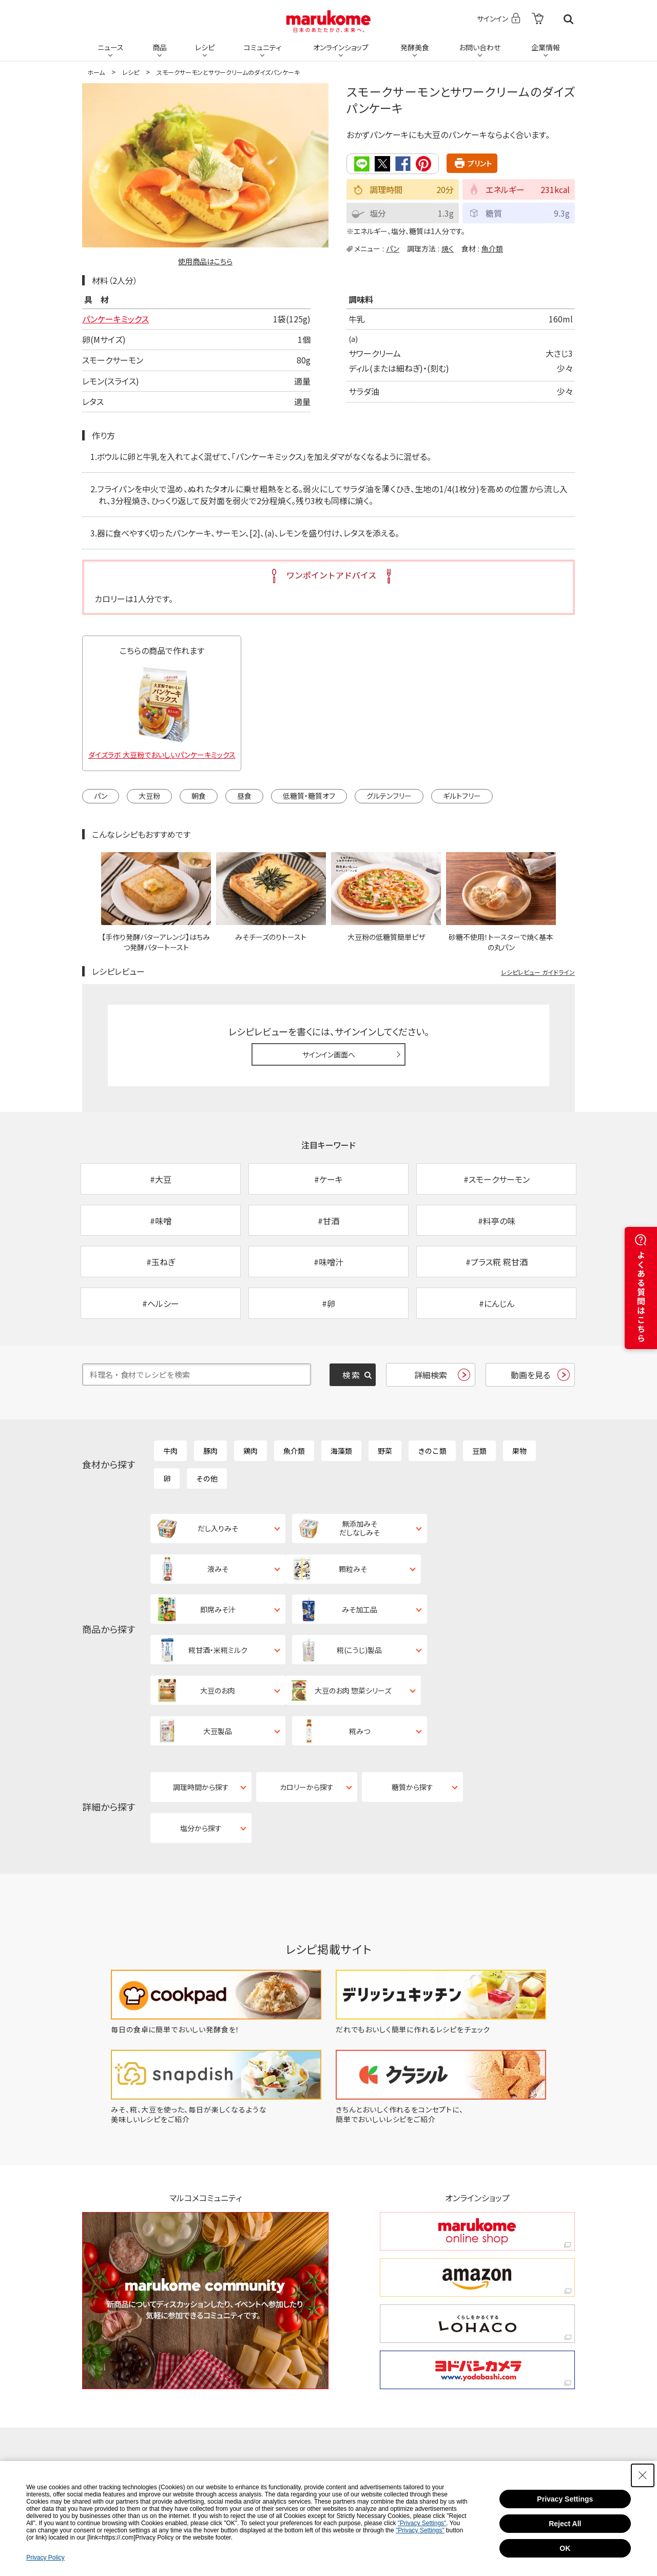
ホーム (96, 72)
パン (392, 248)
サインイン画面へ (328, 1054)
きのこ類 (432, 1451)
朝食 (198, 796)
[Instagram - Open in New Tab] (340, 2353)
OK (564, 2549)
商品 (159, 47)
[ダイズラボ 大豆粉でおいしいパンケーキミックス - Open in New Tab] (162, 710)
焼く (447, 248)
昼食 (244, 796)
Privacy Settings (565, 2500)
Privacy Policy (45, 2558)
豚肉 (210, 1451)
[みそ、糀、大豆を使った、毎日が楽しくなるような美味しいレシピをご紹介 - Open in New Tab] (216, 1998)
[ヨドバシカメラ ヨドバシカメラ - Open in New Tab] (477, 2248)
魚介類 (492, 248)
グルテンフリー (389, 796)
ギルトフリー (462, 796)
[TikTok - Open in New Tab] (202, 2353)
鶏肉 (250, 1451)
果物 (519, 1451)
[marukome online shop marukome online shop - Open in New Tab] (477, 2110)
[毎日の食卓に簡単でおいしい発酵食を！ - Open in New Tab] (216, 1908)
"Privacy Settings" (422, 2524)
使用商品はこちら (205, 261)
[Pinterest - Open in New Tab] (205, 2386)
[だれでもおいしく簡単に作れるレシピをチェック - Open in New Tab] (441, 1908)
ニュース (111, 47)
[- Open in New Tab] (537, 19)
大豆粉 (149, 796)
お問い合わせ (479, 47)
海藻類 (341, 1451)
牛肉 (170, 1451)
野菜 (385, 1451)
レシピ (205, 47)
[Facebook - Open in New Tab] (423, 2353)
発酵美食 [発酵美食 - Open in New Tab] (414, 47)
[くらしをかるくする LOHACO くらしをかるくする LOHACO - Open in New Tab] (477, 2202)
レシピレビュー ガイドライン (538, 972)
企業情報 (545, 47)
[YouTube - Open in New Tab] (505, 2353)
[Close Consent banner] (642, 2476)
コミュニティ (262, 47)
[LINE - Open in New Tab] (272, 2386)
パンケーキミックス (115, 319)
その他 (207, 1479)
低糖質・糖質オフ (309, 796)
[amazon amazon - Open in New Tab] (477, 2156)
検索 (568, 19)
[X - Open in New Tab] (269, 2353)
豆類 (479, 1451)
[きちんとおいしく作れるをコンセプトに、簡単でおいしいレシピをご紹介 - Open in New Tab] (441, 1998)
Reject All (565, 2525)
